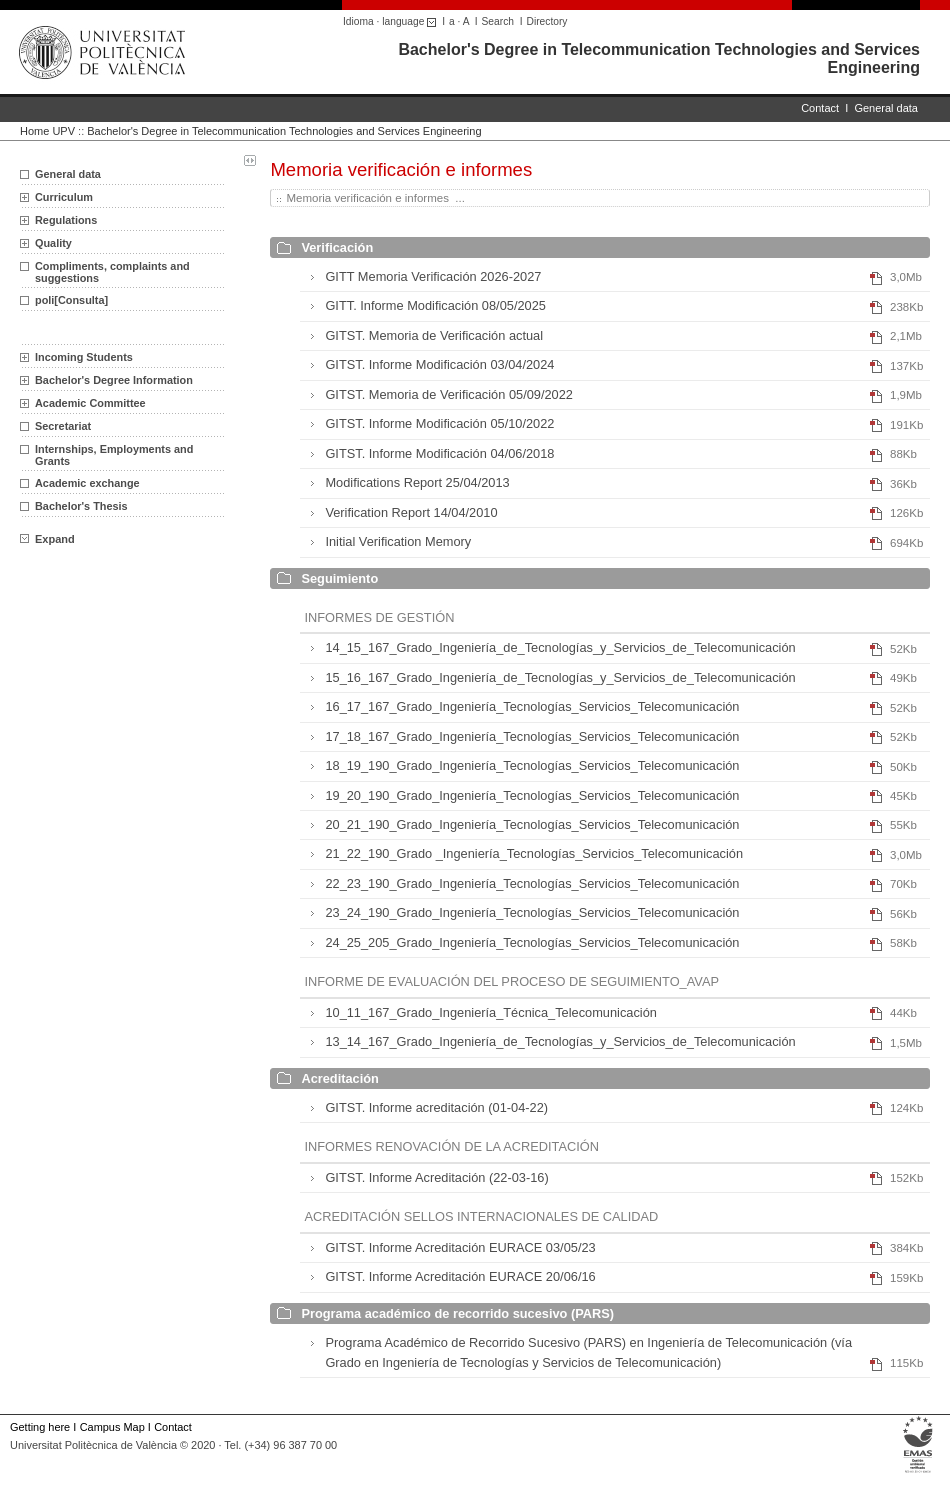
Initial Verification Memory (398, 541)
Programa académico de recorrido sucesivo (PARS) (457, 1313)
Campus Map (112, 1427)
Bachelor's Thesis (81, 506)
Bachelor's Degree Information (114, 380)
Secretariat (63, 426)
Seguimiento (339, 578)
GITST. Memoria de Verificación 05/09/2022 (449, 394)
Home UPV (47, 131)
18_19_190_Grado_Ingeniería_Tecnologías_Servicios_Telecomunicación (532, 765)
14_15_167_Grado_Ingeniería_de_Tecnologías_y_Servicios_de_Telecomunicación (560, 647)
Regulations (66, 220)
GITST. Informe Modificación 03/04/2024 (439, 364)
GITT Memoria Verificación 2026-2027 (433, 276)
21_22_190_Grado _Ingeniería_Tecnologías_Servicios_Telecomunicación (534, 853)
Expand (47, 539)
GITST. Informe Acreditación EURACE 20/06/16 (460, 1276)
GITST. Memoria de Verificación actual (434, 335)
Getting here (40, 1427)
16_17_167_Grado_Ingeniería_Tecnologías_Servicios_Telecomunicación (532, 706)
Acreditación (340, 1078)
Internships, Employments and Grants (114, 455)
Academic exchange (87, 483)
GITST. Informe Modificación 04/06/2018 (439, 453)
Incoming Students (84, 357)
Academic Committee (90, 403)
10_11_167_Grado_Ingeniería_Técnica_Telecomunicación (491, 1012)
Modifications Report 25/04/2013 (417, 482)
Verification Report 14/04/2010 (411, 512)
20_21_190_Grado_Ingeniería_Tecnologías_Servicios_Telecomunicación (532, 824)
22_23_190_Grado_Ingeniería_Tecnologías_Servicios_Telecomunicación (532, 883)
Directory (547, 21)
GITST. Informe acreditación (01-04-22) (436, 1107)
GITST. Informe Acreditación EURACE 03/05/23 (460, 1247)
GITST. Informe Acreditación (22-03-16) (436, 1177)
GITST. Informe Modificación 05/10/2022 (439, 423)
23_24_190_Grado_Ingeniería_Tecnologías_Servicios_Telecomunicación (532, 912)
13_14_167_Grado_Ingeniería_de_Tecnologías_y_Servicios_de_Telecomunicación (560, 1041)
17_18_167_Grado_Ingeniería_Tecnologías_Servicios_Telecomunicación (532, 736)
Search (498, 21)
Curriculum (64, 197)
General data (886, 108)
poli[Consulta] (71, 300)
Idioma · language (392, 21)
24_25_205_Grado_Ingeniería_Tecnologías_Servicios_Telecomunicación (532, 942)
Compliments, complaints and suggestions (112, 272)
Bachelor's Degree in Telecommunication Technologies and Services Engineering (284, 131)
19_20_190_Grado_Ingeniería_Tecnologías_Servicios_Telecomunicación (532, 795)
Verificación (337, 247)
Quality (53, 243)
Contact (820, 108)
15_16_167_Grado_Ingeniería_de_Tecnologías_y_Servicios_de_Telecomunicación (560, 677)
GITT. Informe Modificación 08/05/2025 (435, 305)
